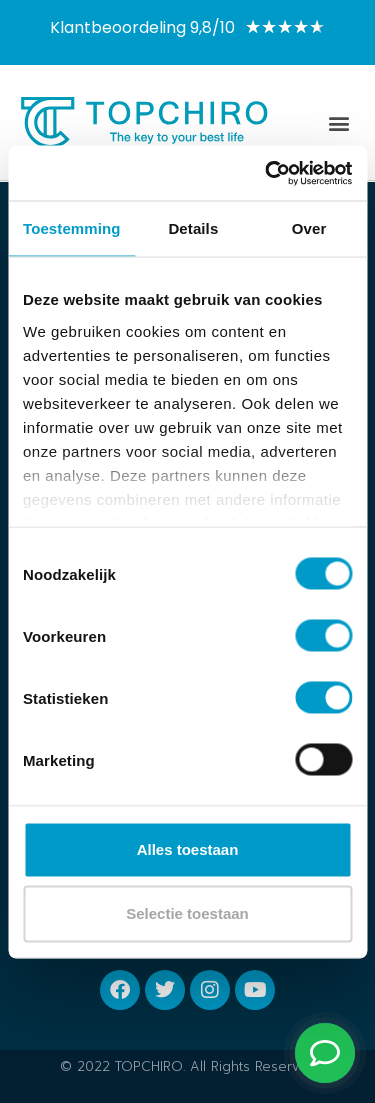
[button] (338, 122)
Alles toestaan (188, 849)
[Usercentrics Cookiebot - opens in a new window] (267, 173)
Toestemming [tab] (72, 228)
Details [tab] (193, 228)
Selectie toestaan (187, 913)
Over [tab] (309, 228)
